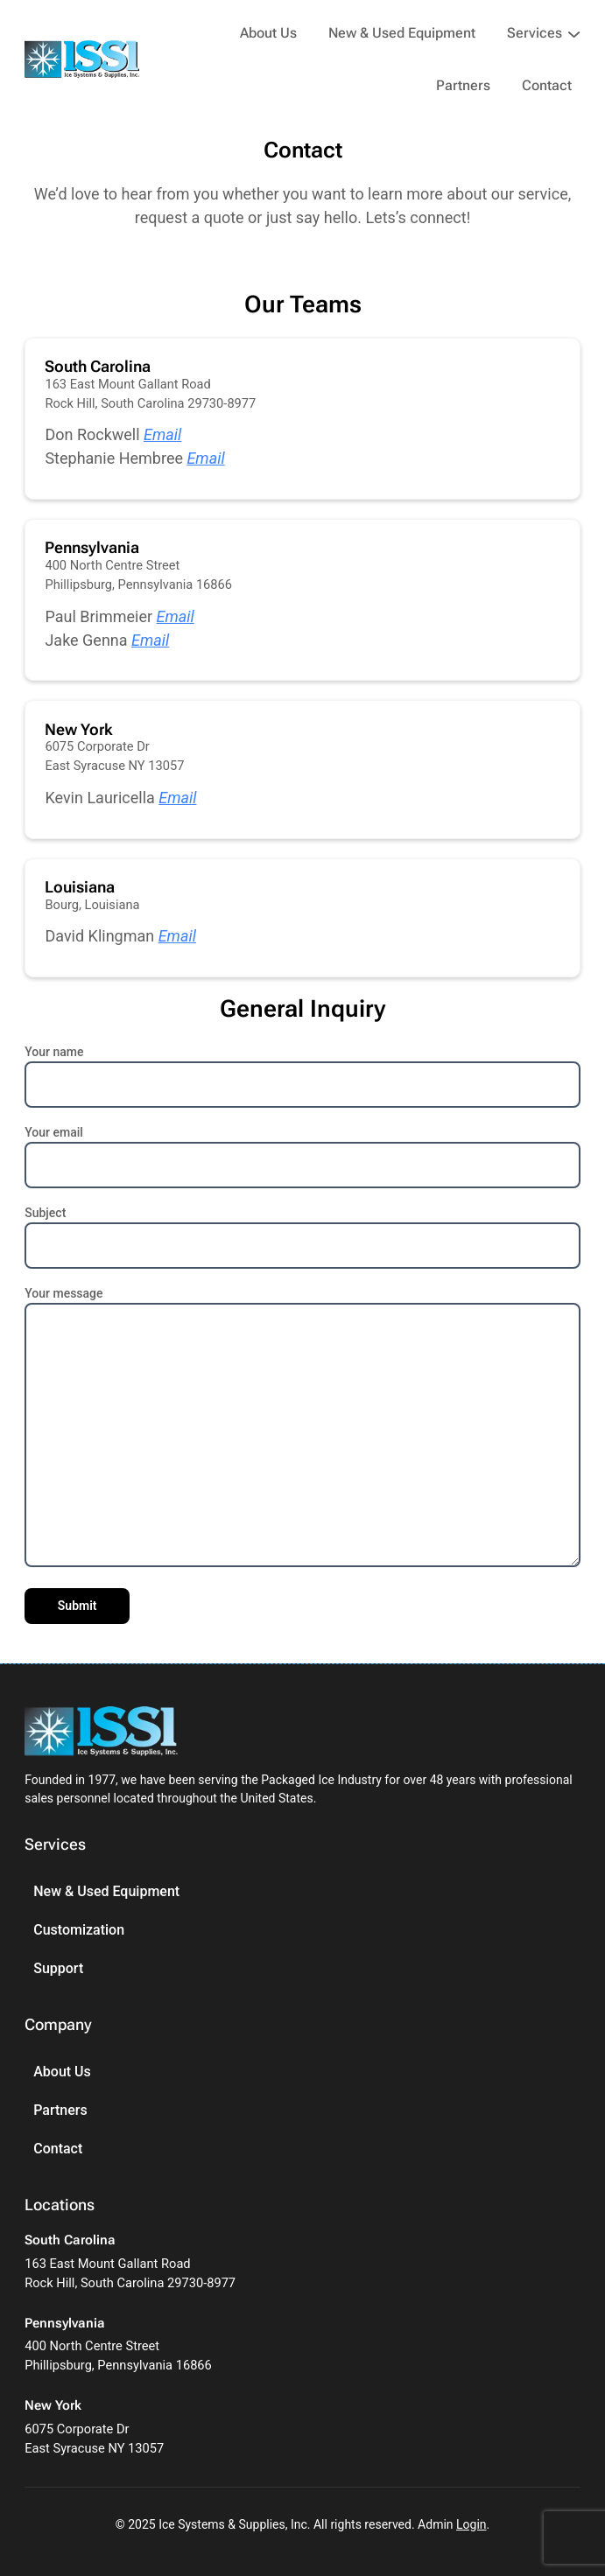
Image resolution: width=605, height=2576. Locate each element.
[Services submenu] (573, 32)
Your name (302, 1069)
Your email (302, 1149)
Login (471, 2524)
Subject (302, 1230)
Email (162, 434)
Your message (302, 1428)
